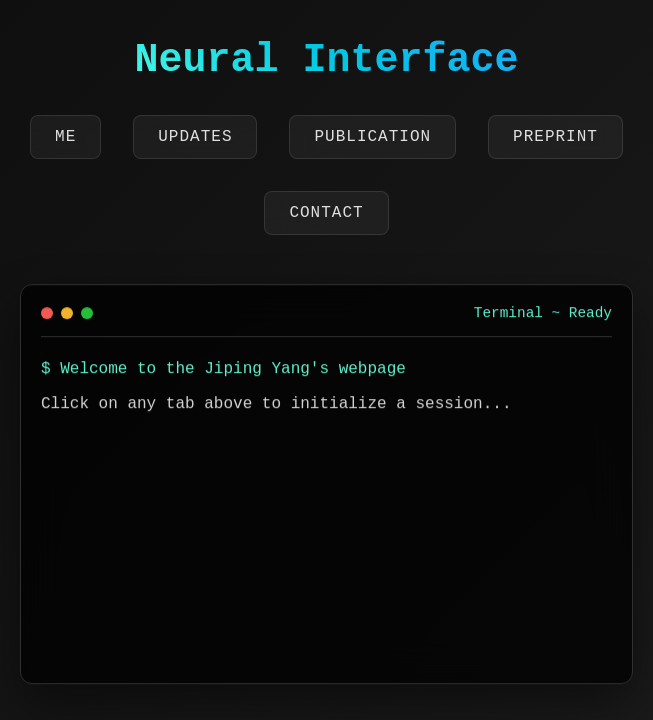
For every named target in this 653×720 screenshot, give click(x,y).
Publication (372, 137)
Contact (326, 213)
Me (65, 137)
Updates (195, 137)
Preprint (555, 137)
